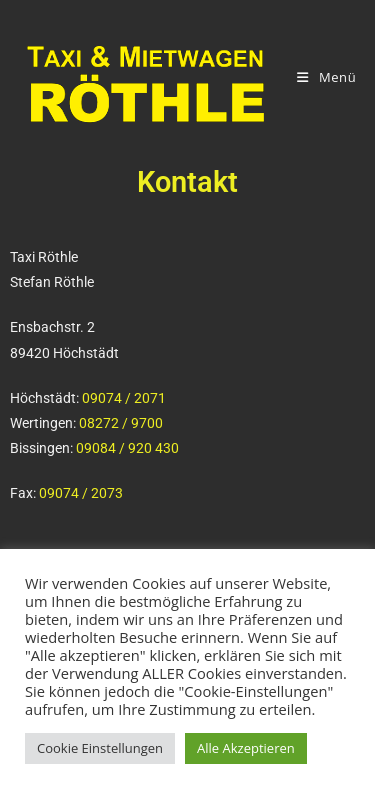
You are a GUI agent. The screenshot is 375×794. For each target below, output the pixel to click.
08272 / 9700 (121, 423)
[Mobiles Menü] (326, 77)
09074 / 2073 (81, 493)
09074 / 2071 (124, 398)
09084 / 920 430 (127, 448)
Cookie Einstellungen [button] (100, 748)
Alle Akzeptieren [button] (246, 748)
